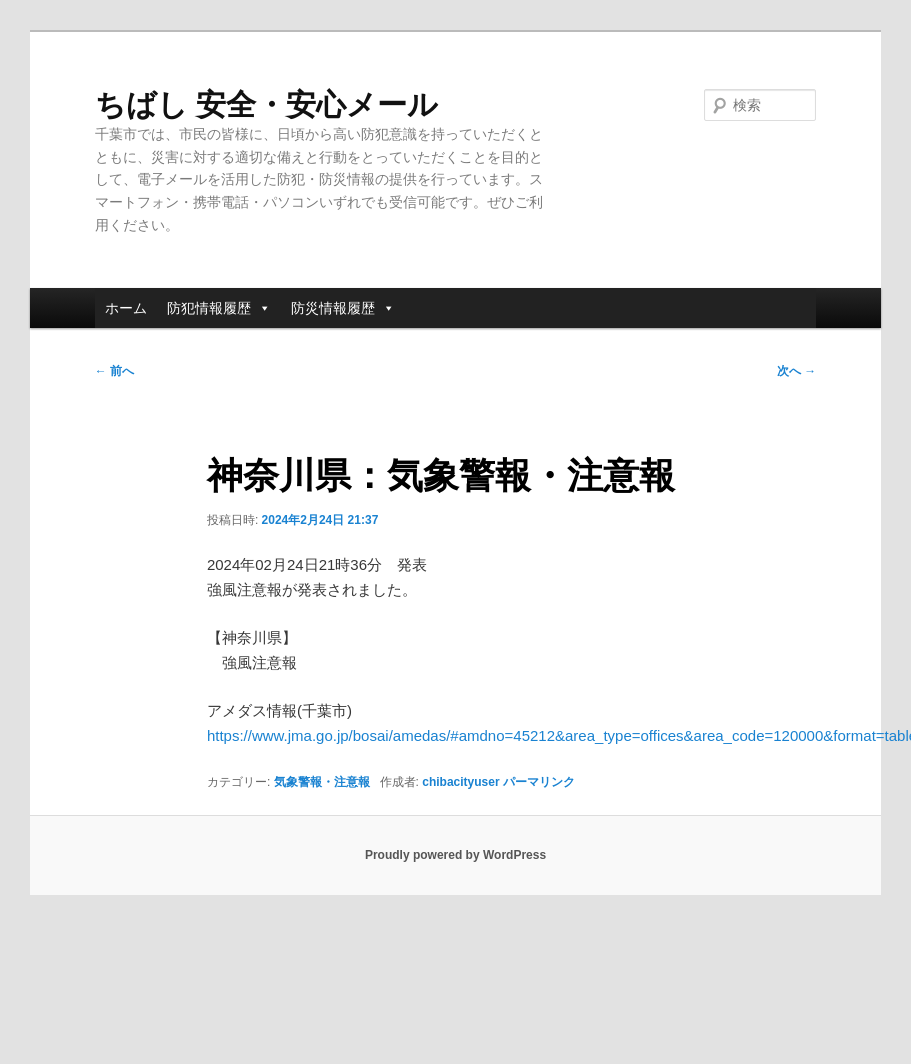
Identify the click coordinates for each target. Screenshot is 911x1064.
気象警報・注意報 (322, 782)
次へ (796, 371)
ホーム (126, 308)
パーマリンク (539, 782)
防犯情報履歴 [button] (219, 308)
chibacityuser (460, 782)
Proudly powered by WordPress (455, 855)
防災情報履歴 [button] (343, 308)
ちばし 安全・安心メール (266, 104)
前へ (114, 371)
